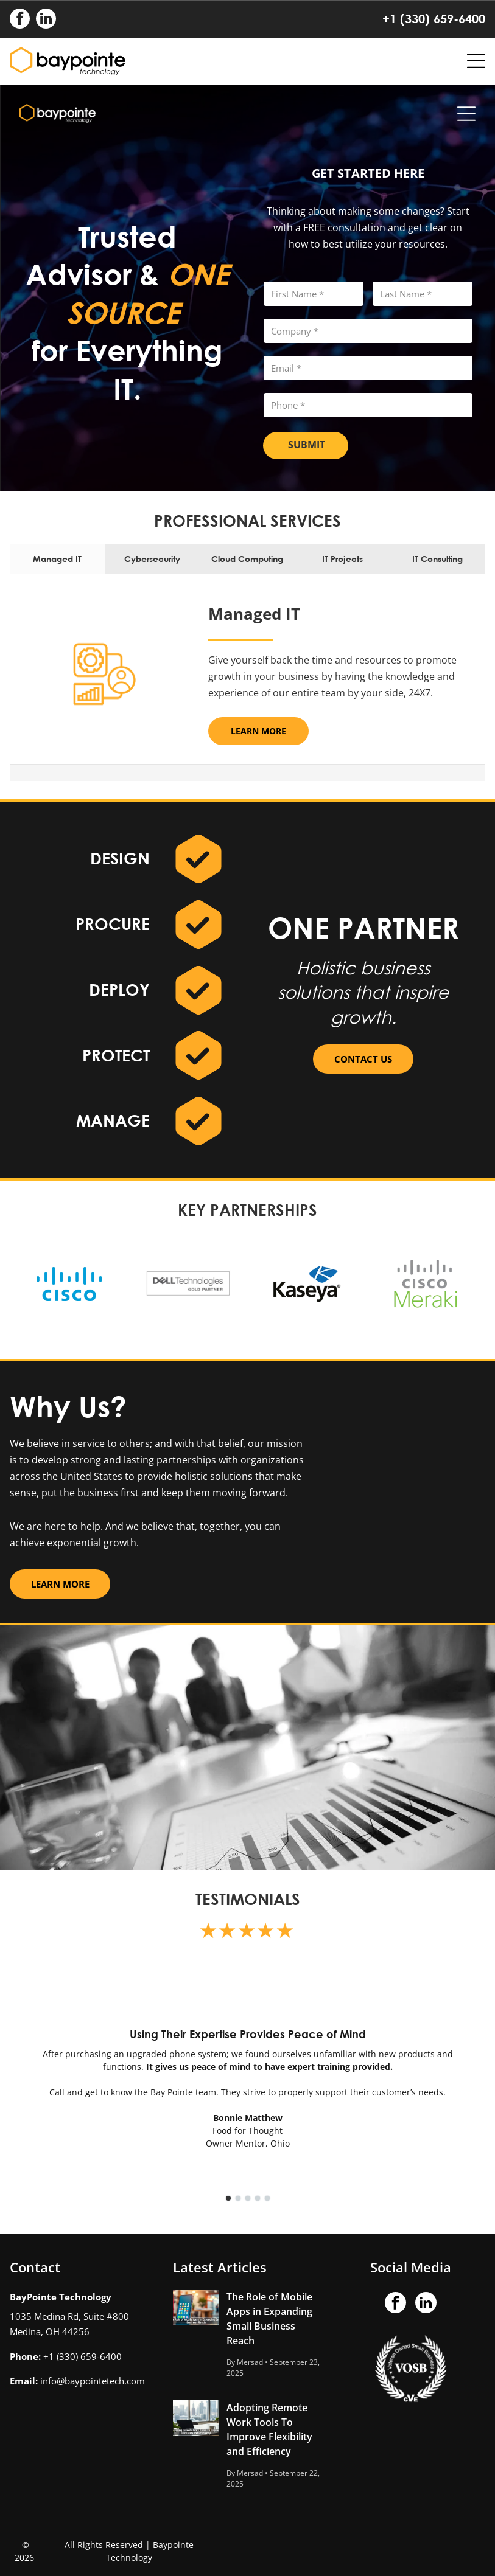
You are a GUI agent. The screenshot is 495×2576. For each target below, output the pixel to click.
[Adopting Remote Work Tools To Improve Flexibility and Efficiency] (196, 2418)
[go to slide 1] (228, 2198)
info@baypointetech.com (92, 2381)
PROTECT (116, 1055)
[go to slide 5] (267, 2198)
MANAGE (113, 1120)
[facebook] (20, 20)
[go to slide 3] (247, 2198)
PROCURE (112, 924)
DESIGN (120, 858)
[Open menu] (476, 61)
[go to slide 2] (238, 2198)
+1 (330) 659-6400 (433, 19)
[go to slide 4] (257, 2198)
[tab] (57, 559)
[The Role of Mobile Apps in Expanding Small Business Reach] (196, 2307)
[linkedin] (46, 20)
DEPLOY (119, 989)
